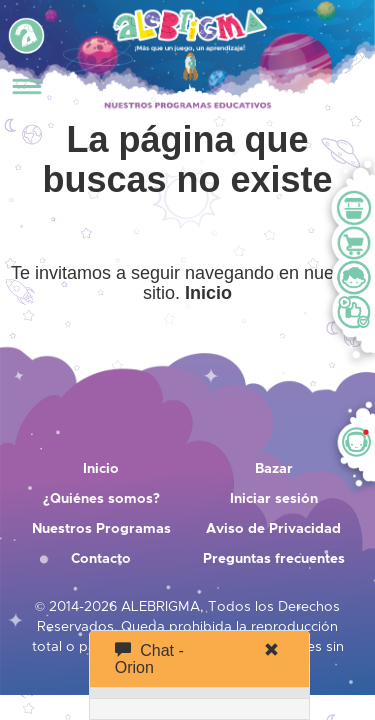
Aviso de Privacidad (273, 529)
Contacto (101, 559)
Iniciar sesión (274, 499)
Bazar (274, 469)
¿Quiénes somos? (101, 499)
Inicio (101, 469)
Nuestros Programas (101, 529)
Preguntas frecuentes (274, 559)
